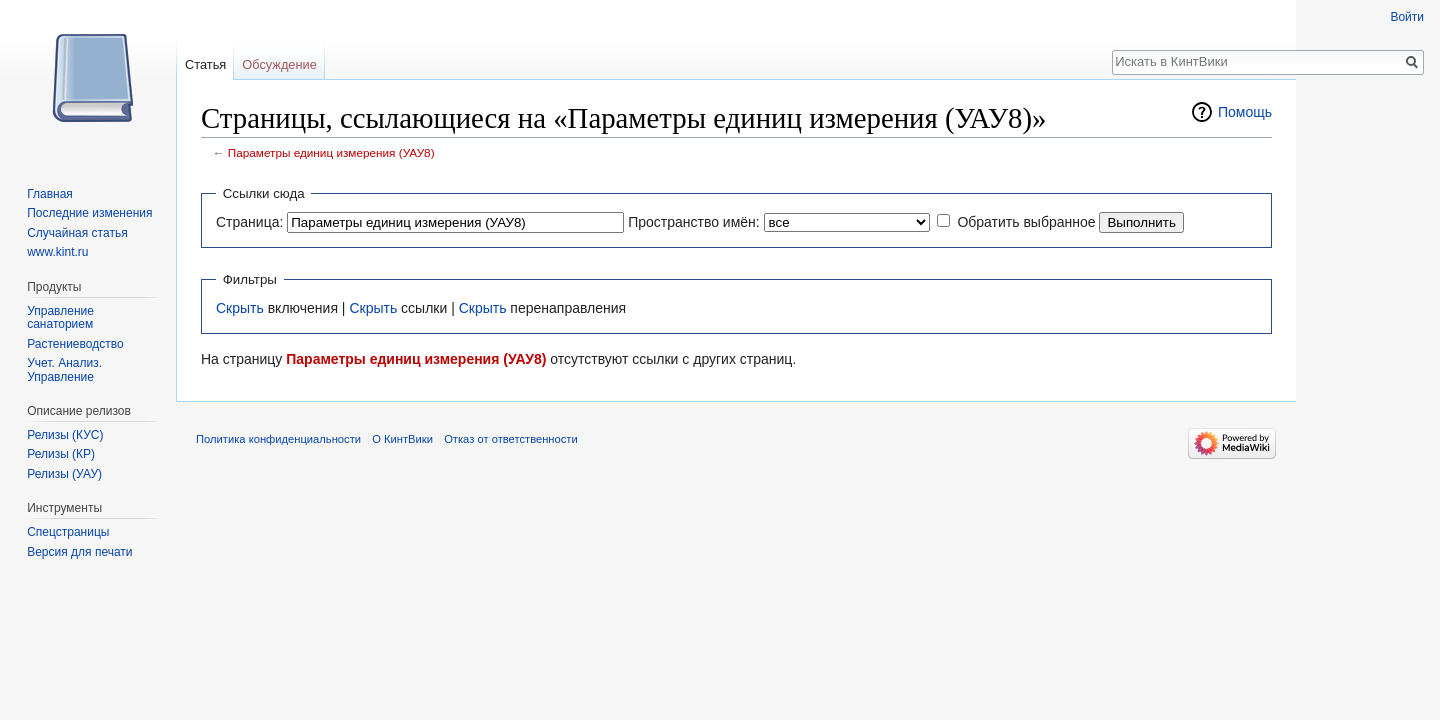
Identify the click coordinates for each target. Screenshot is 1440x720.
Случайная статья (77, 233)
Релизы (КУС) (65, 435)
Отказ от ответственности (511, 439)
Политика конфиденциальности (278, 439)
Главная (50, 194)
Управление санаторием (60, 318)
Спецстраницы (68, 532)
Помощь (1245, 112)
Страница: (249, 222)
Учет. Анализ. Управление (64, 370)
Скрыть (240, 308)
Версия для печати (79, 552)
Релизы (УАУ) (64, 474)
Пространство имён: (694, 222)
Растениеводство (75, 344)
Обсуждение (279, 64)
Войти (1407, 17)
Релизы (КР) (61, 454)
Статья (205, 64)
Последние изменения (89, 213)
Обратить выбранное (1026, 222)
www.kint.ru (57, 252)
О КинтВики (402, 439)
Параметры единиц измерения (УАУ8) (331, 152)
